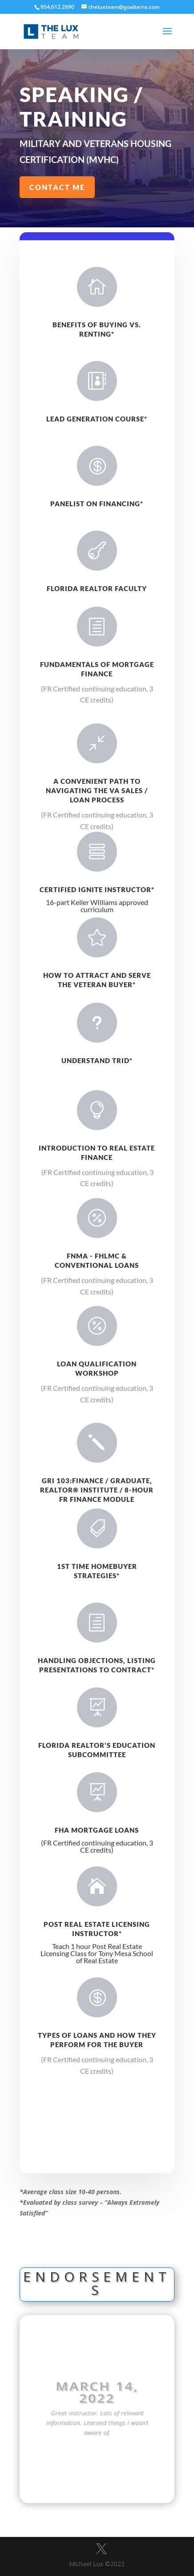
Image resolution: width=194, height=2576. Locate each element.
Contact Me (57, 187)
